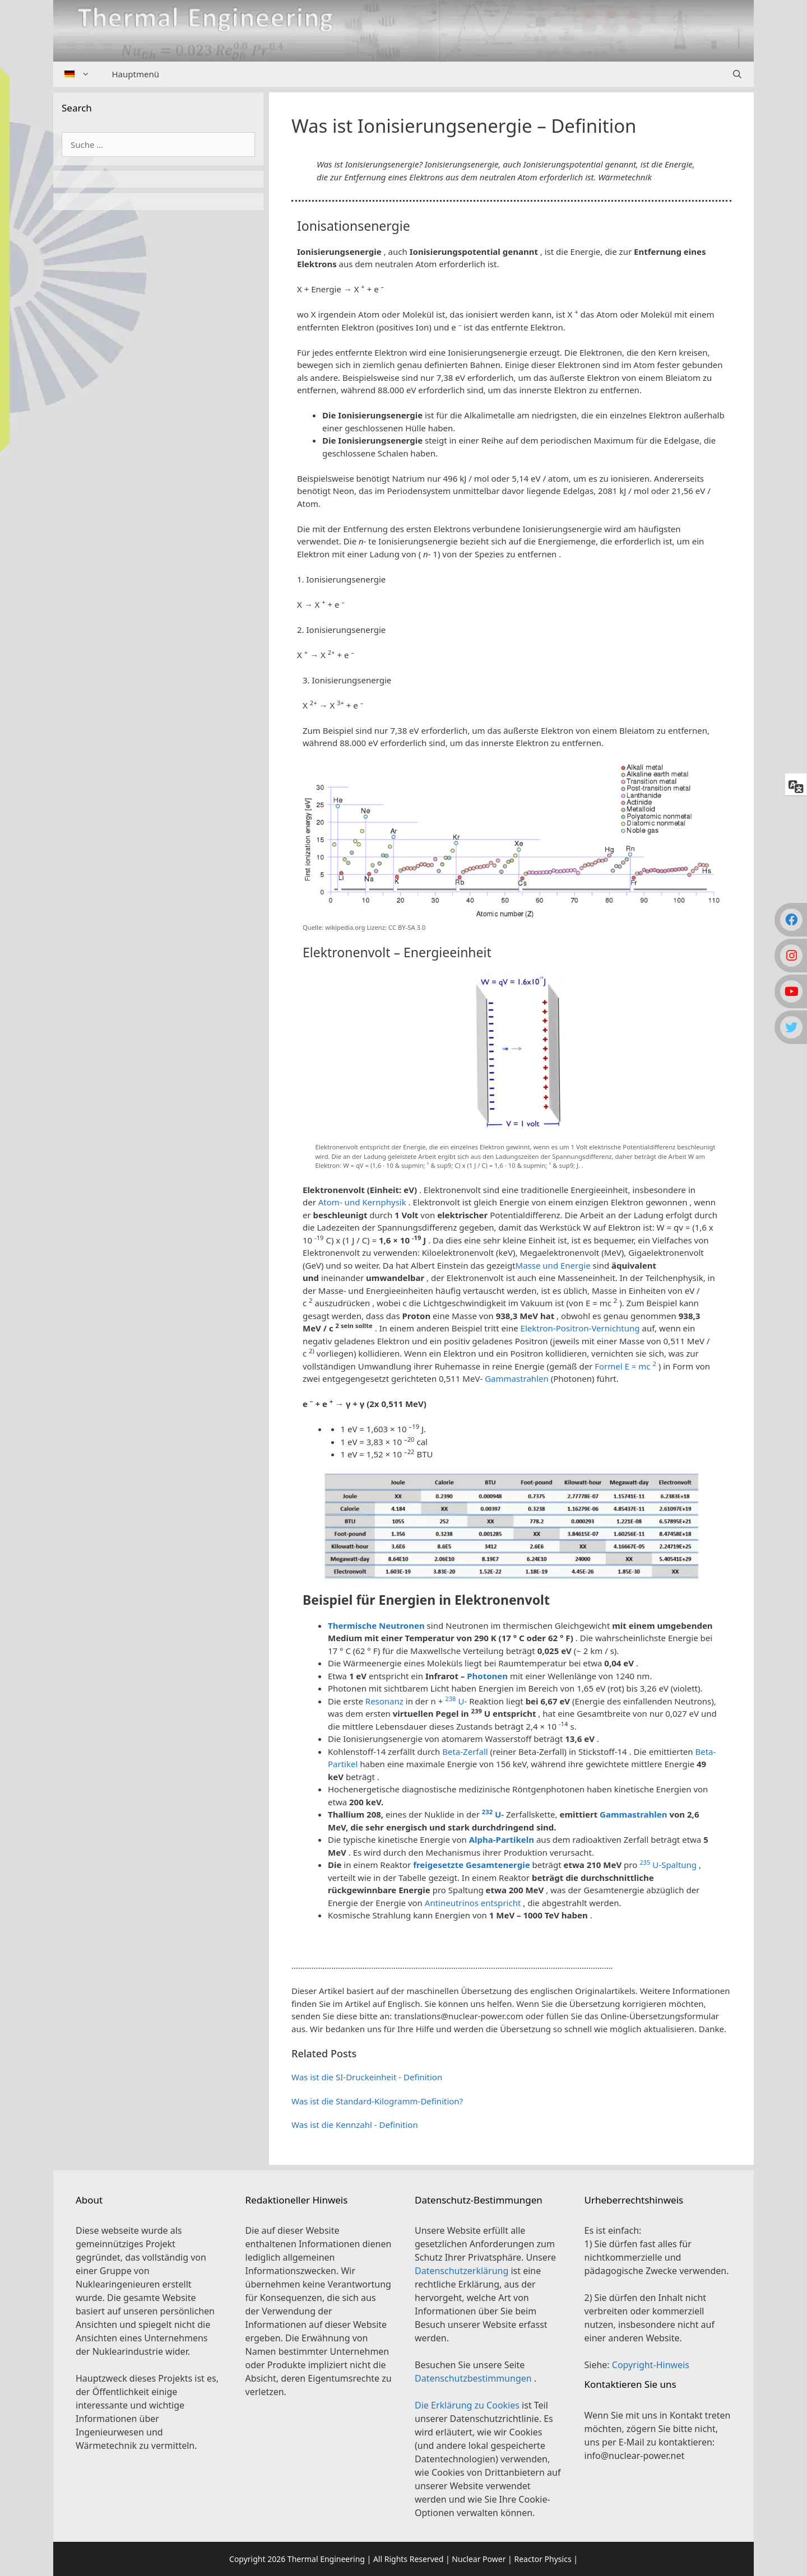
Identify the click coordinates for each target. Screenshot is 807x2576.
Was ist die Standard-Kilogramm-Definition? (377, 2101)
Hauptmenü (135, 74)
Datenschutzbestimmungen (474, 2378)
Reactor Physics (542, 2559)
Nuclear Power (478, 2559)
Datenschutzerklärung (463, 2271)
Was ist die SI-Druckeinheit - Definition (366, 2077)
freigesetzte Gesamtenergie (471, 1864)
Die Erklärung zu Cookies (468, 2405)
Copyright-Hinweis (650, 2365)
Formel (609, 1366)
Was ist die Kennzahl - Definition (354, 2124)
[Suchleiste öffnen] (737, 74)
